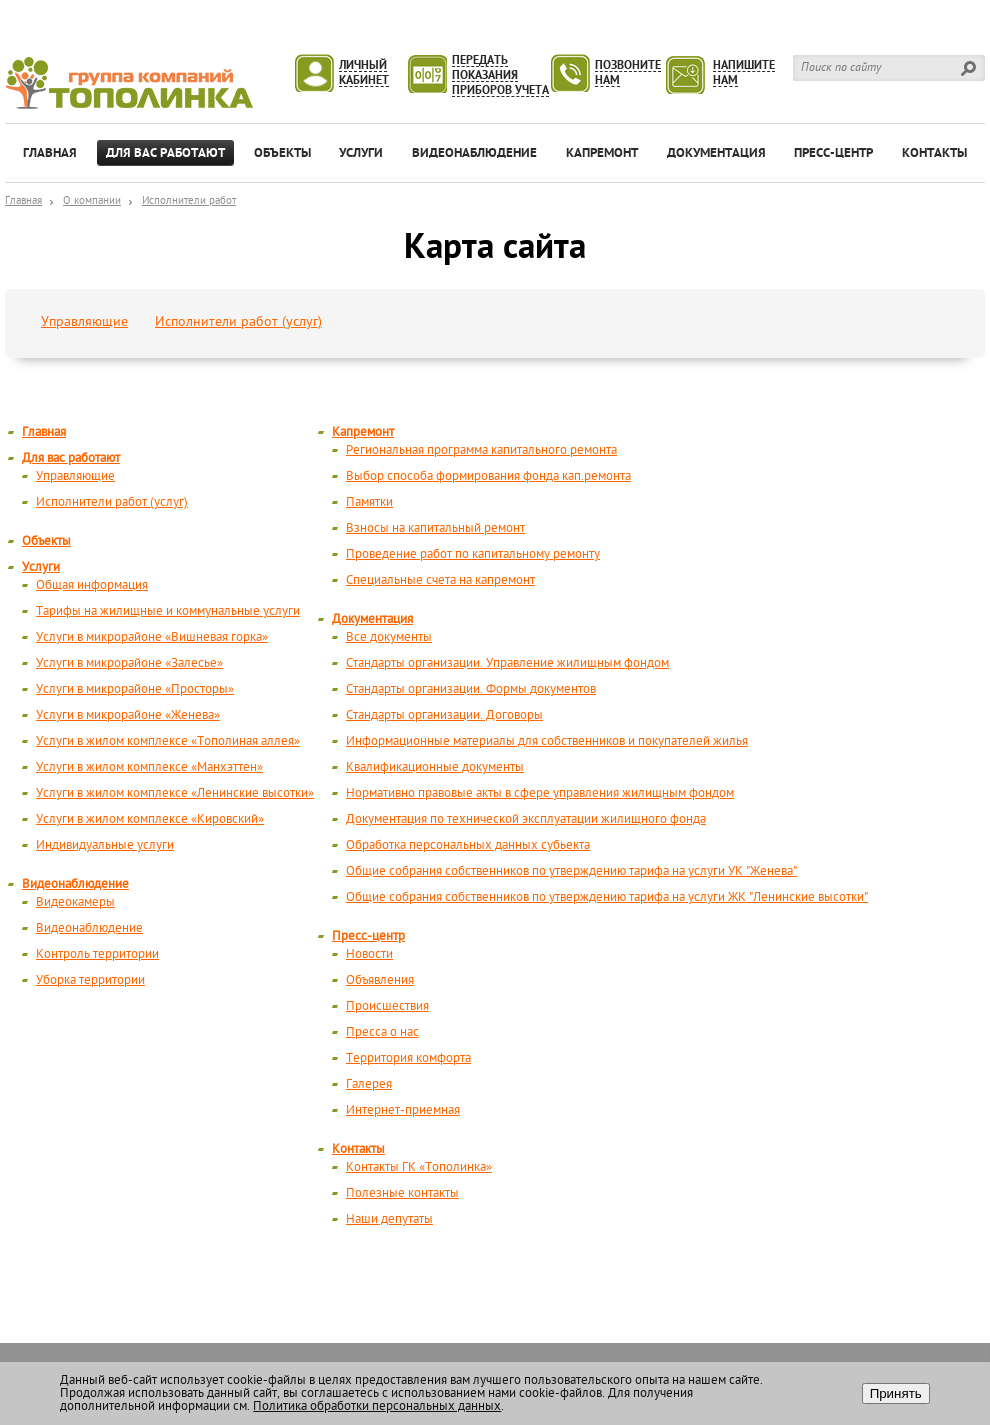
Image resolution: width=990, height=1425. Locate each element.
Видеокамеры (75, 902)
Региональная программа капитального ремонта (481, 450)
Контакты (358, 1149)
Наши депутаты (389, 1219)
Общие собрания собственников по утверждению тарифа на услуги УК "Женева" (571, 871)
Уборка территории (90, 980)
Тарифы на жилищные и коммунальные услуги (168, 611)
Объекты (46, 541)
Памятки (369, 502)
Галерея (369, 1084)
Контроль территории (97, 954)
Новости (369, 954)
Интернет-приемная (403, 1110)
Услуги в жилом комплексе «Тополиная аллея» (168, 741)
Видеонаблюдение (75, 884)
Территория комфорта (408, 1058)
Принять (896, 1393)
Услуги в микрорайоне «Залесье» (129, 663)
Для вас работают (71, 458)
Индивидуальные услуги (105, 845)
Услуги (41, 567)
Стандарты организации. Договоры (444, 715)
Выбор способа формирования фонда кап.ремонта (488, 476)
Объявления (380, 980)
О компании (92, 201)
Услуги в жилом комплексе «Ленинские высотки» (175, 793)
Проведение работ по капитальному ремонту (473, 554)
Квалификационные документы (435, 767)
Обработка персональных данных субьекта (468, 845)
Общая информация (92, 585)
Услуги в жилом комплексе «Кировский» (150, 819)
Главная (23, 201)
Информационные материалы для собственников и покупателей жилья (547, 741)
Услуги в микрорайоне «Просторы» (135, 689)
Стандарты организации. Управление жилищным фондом (507, 663)
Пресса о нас (382, 1032)
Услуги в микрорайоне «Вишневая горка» (152, 637)
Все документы (389, 637)
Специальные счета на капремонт (440, 580)
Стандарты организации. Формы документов (471, 689)
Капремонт (363, 432)
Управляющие (84, 322)
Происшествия (387, 1006)
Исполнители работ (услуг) (238, 322)
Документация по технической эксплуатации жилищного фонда (526, 819)
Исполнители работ (189, 201)
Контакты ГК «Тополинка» (419, 1167)
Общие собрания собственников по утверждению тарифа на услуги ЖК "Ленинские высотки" (607, 897)
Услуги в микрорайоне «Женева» (128, 715)
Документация (372, 619)
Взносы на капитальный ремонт (435, 528)
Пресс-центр (368, 936)
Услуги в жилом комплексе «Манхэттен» (149, 767)
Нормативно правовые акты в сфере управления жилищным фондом (540, 793)
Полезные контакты (402, 1193)
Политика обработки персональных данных (377, 1406)
